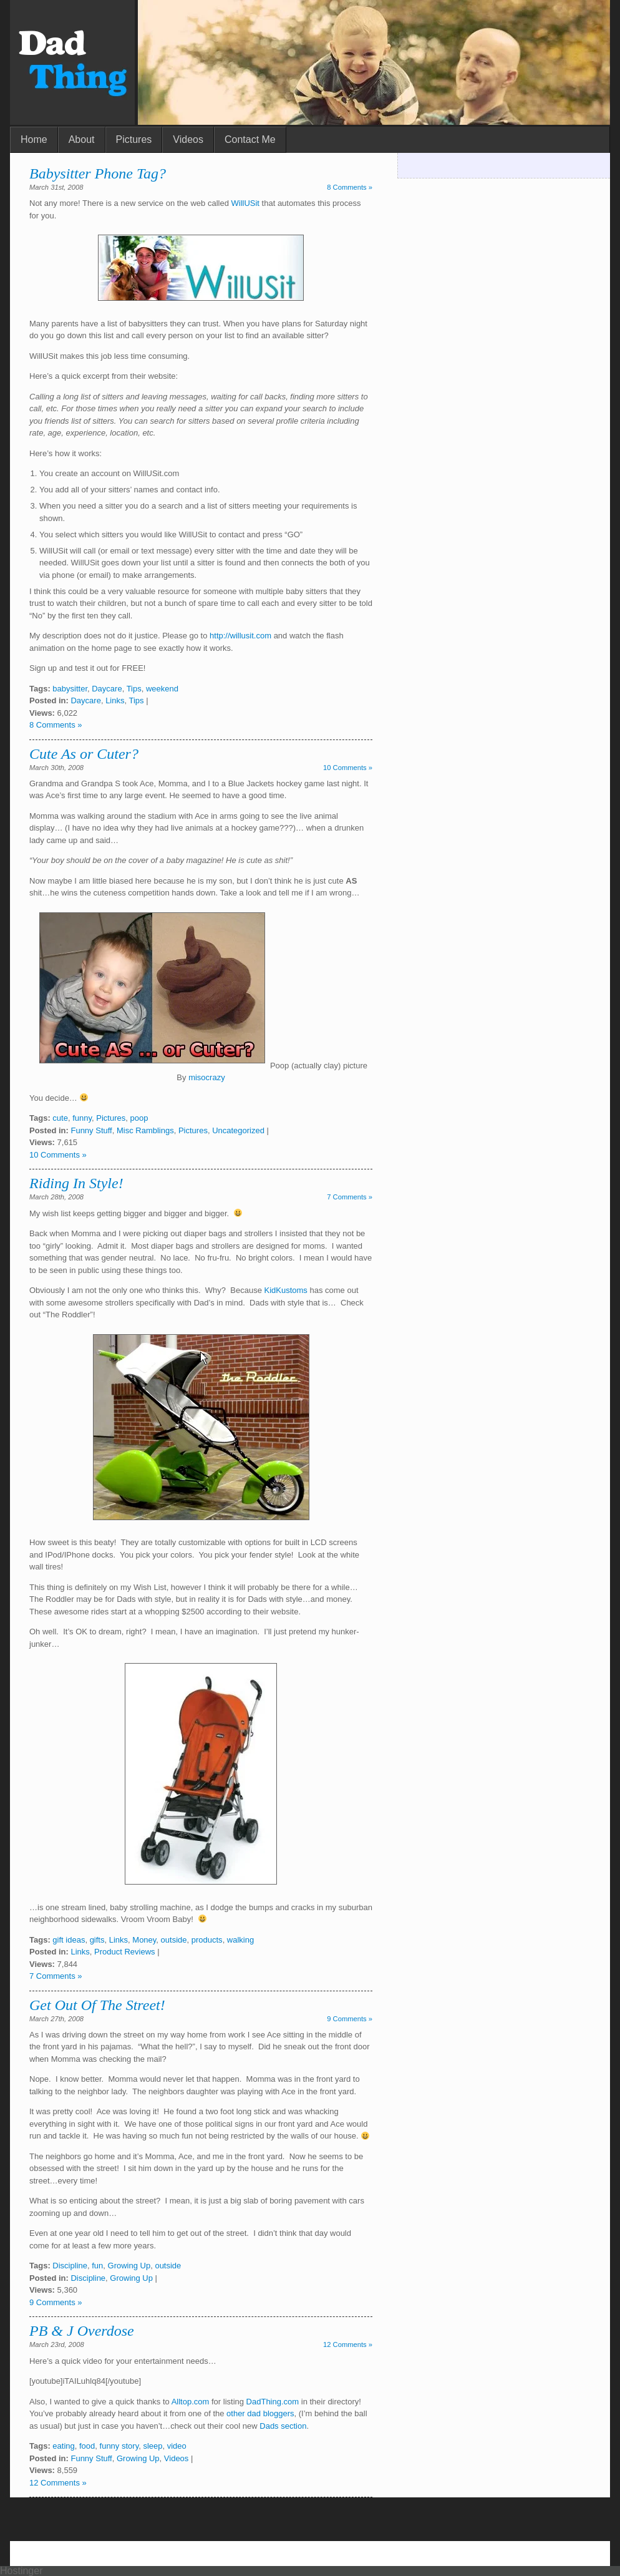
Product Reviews (124, 1951)
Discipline (69, 2265)
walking (240, 1939)
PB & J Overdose (81, 2331)
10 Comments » (347, 767)
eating (63, 2446)
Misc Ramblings (145, 1130)
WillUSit (245, 203)
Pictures (134, 139)
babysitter (69, 688)
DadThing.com (272, 2401)
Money (144, 1939)
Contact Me (250, 139)
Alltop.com (191, 2401)
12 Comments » (347, 2344)
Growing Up (129, 2265)
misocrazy (206, 1077)
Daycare (107, 688)
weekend (162, 688)
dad (254, 2413)
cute (60, 1118)
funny (82, 1118)
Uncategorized (238, 1130)
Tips (134, 688)
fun (97, 2265)
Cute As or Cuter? (83, 754)
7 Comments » (349, 1197)
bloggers (278, 2413)
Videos (188, 139)
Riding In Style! (76, 1183)
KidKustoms (285, 1290)
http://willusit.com (240, 635)
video (176, 2446)
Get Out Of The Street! (97, 2005)
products (207, 1939)
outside (174, 1939)
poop (139, 1118)
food (87, 2446)
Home (34, 139)
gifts (97, 1939)
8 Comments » (349, 187)
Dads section (282, 2426)
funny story (119, 2446)
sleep (152, 2446)
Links (114, 700)
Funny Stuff (91, 1130)
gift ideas (68, 1939)
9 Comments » (349, 2018)
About (82, 139)
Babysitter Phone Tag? (97, 173)
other (235, 2413)
